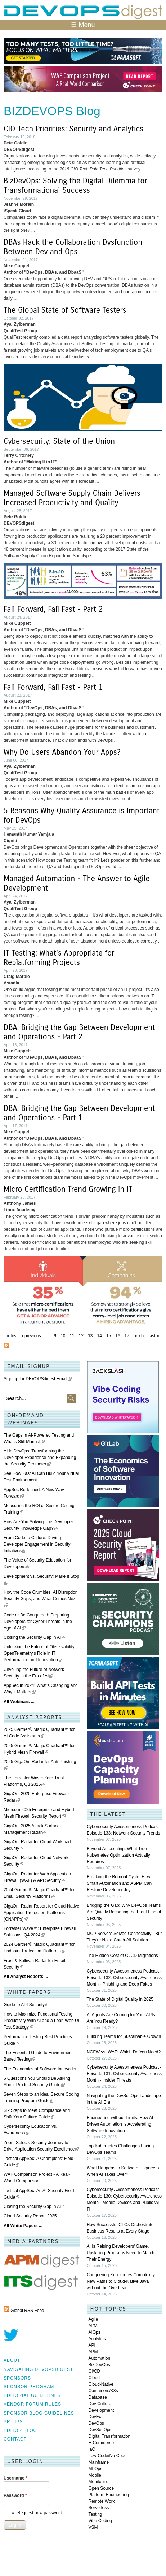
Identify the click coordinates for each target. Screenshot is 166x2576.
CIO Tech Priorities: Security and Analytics (73, 129)
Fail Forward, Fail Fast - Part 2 (53, 609)
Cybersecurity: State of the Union (59, 441)
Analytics (97, 2338)
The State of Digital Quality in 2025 (120, 1999)
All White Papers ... (23, 2225)
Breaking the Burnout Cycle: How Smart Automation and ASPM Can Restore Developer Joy (119, 1883)
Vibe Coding (100, 2520)
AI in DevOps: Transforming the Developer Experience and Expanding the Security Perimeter (40, 1458)
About (12, 2360)
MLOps (96, 2468)
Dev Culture (100, 2403)
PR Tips (13, 2421)
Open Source (101, 2488)
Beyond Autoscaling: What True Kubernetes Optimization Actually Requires (118, 1855)
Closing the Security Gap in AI (34, 1637)
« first (12, 1335)
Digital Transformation (110, 2436)
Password (15, 2495)
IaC (92, 2449)
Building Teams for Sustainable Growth (124, 2036)
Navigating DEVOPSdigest (38, 2369)
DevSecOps (100, 2429)
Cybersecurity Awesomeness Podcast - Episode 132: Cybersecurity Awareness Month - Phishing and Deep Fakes (124, 1978)
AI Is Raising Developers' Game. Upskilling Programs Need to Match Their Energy (120, 2253)
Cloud (94, 2377)
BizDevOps (99, 2364)
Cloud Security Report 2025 (30, 2215)
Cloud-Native (101, 2384)
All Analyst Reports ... (26, 1976)
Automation (100, 2358)
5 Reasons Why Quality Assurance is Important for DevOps (82, 815)
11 (71, 1335)
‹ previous (31, 1335)
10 (62, 1335)
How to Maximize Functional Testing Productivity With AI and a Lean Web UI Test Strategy (41, 2021)
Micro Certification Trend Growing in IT (68, 1189)
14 (99, 1335)
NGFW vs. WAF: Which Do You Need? (124, 2052)
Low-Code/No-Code (108, 2455)
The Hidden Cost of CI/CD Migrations (122, 1955)
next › (139, 1335)
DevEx (95, 2416)
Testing (95, 2514)
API (92, 2345)
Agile (93, 2319)
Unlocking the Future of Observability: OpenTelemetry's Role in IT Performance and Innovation (40, 1653)
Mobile (95, 2475)
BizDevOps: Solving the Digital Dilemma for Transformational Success (75, 185)
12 (81, 1335)
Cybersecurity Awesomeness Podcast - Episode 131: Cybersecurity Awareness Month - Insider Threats (124, 2074)
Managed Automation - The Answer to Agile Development (77, 883)
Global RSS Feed (27, 2310)
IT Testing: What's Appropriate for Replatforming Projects (59, 957)
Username (15, 2478)
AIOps (94, 2332)
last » (154, 1335)
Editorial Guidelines (32, 2395)
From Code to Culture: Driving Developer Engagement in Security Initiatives (37, 1544)
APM (93, 2351)
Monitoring (99, 2481)
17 (127, 1335)
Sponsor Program (29, 2386)
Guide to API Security (26, 2004)
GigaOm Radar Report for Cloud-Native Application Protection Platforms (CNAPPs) (41, 1913)
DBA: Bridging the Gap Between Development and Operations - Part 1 (79, 1113)
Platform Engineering (109, 2494)
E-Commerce (101, 2442)
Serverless (99, 2507)
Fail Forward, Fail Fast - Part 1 (53, 687)
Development (101, 2410)
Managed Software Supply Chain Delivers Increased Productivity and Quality (72, 498)
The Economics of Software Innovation (40, 2068)
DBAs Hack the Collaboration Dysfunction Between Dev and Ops (73, 247)
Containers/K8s (103, 2390)
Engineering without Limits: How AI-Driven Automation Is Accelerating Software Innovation (121, 2124)
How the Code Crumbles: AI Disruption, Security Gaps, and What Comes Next (41, 1599)
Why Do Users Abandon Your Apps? (62, 752)
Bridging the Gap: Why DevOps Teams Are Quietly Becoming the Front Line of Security (124, 1912)
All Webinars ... (19, 1701)
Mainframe (99, 2462)
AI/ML (94, 2325)
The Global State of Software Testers (65, 310)
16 (117, 1335)
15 (108, 1335)
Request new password (39, 2512)
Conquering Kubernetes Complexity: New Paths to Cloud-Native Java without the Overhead (121, 2281)
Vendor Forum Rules (32, 2404)
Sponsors (17, 2378)
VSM (93, 2527)
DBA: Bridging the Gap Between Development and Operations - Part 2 (79, 1032)
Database (98, 2397)
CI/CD (94, 2371)
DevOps (96, 2423)
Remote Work (102, 2501)
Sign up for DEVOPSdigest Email (38, 1378)
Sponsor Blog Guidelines (39, 2413)
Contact (15, 2439)
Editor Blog (20, 2430)
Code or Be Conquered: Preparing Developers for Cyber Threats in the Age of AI (38, 1621)
